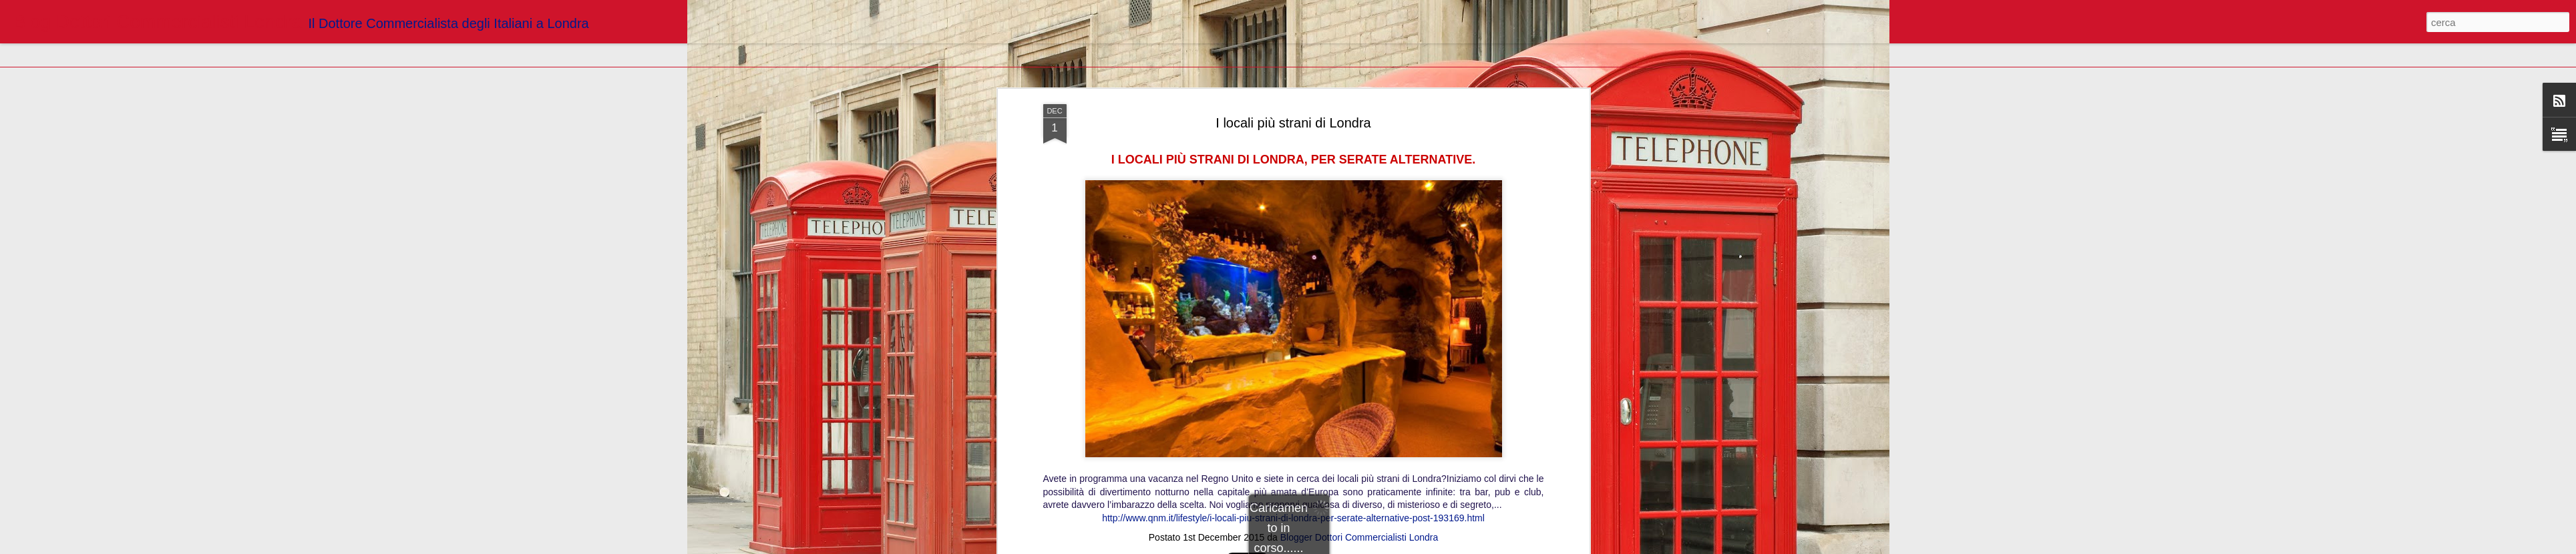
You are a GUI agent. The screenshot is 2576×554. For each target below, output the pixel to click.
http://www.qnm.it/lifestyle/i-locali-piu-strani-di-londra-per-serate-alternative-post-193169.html (1293, 307)
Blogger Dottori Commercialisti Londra (1359, 326)
